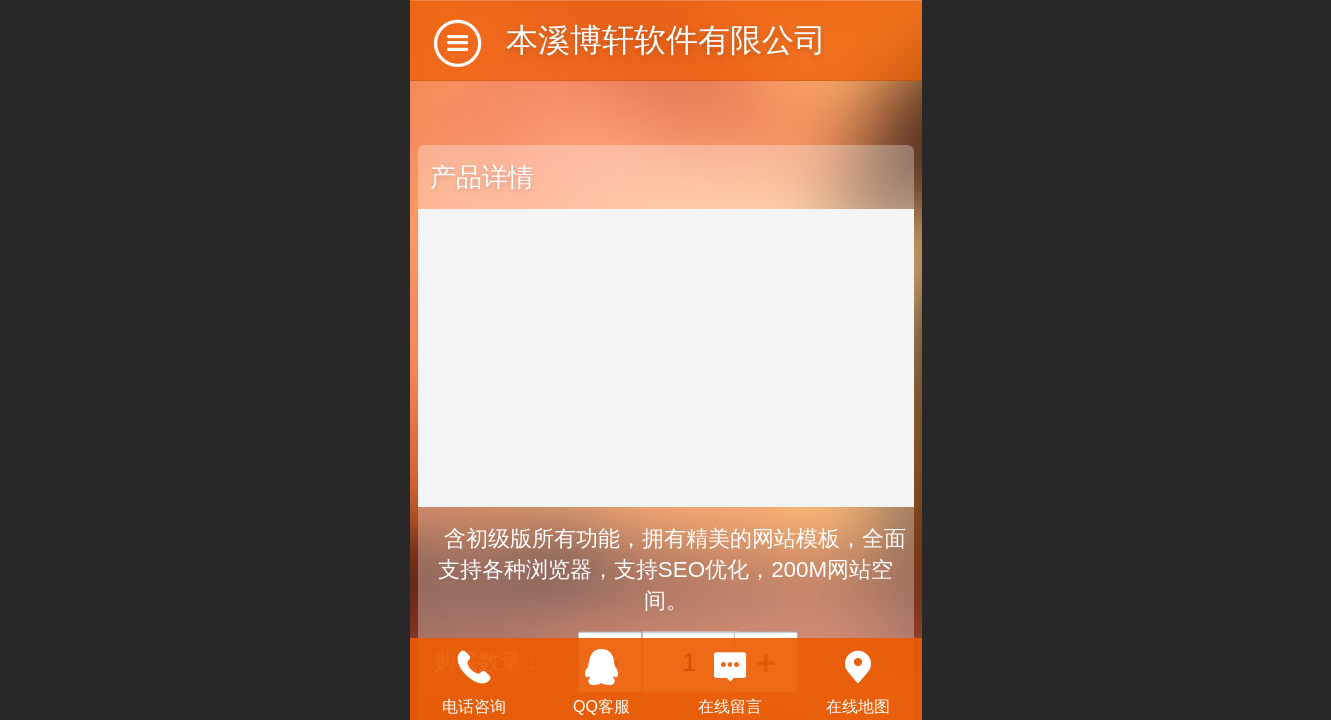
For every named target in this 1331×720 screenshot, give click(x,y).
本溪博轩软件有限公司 (666, 40)
